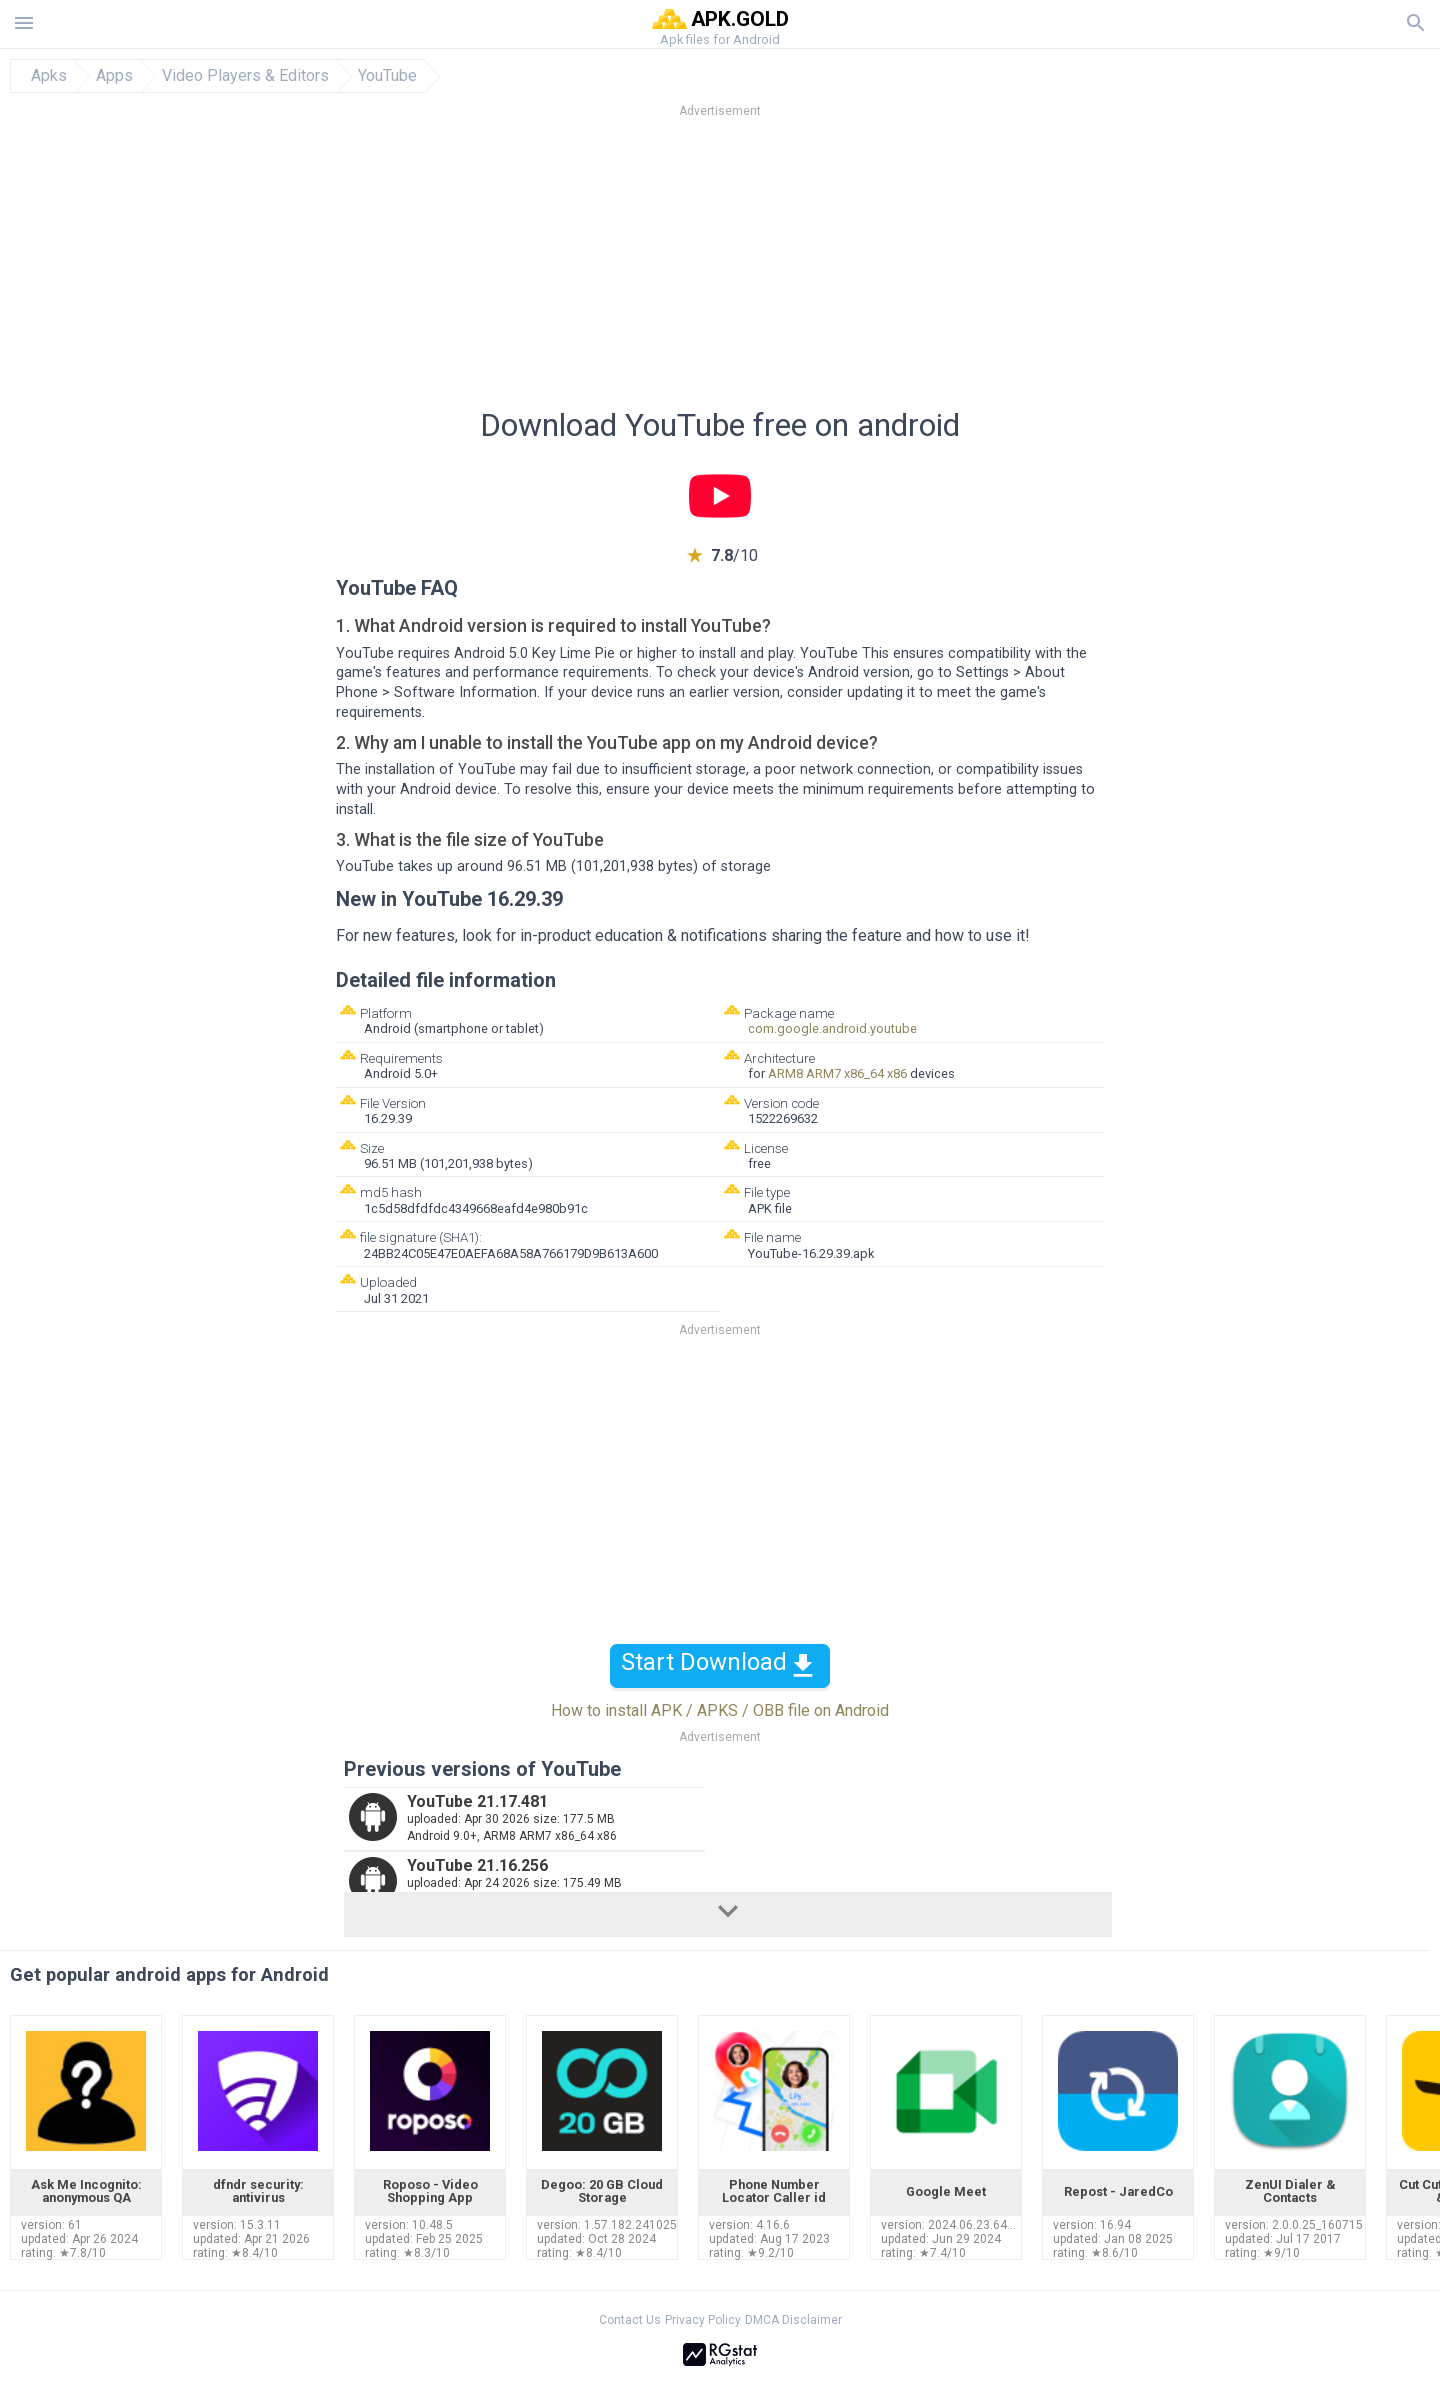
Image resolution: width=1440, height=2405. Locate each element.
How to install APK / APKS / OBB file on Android (720, 1710)
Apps (114, 76)
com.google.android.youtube (832, 1028)
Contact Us (630, 2320)
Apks (49, 76)
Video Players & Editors (245, 76)
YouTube (387, 76)
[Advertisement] (841, 269)
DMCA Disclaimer (793, 2320)
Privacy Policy (703, 2320)
